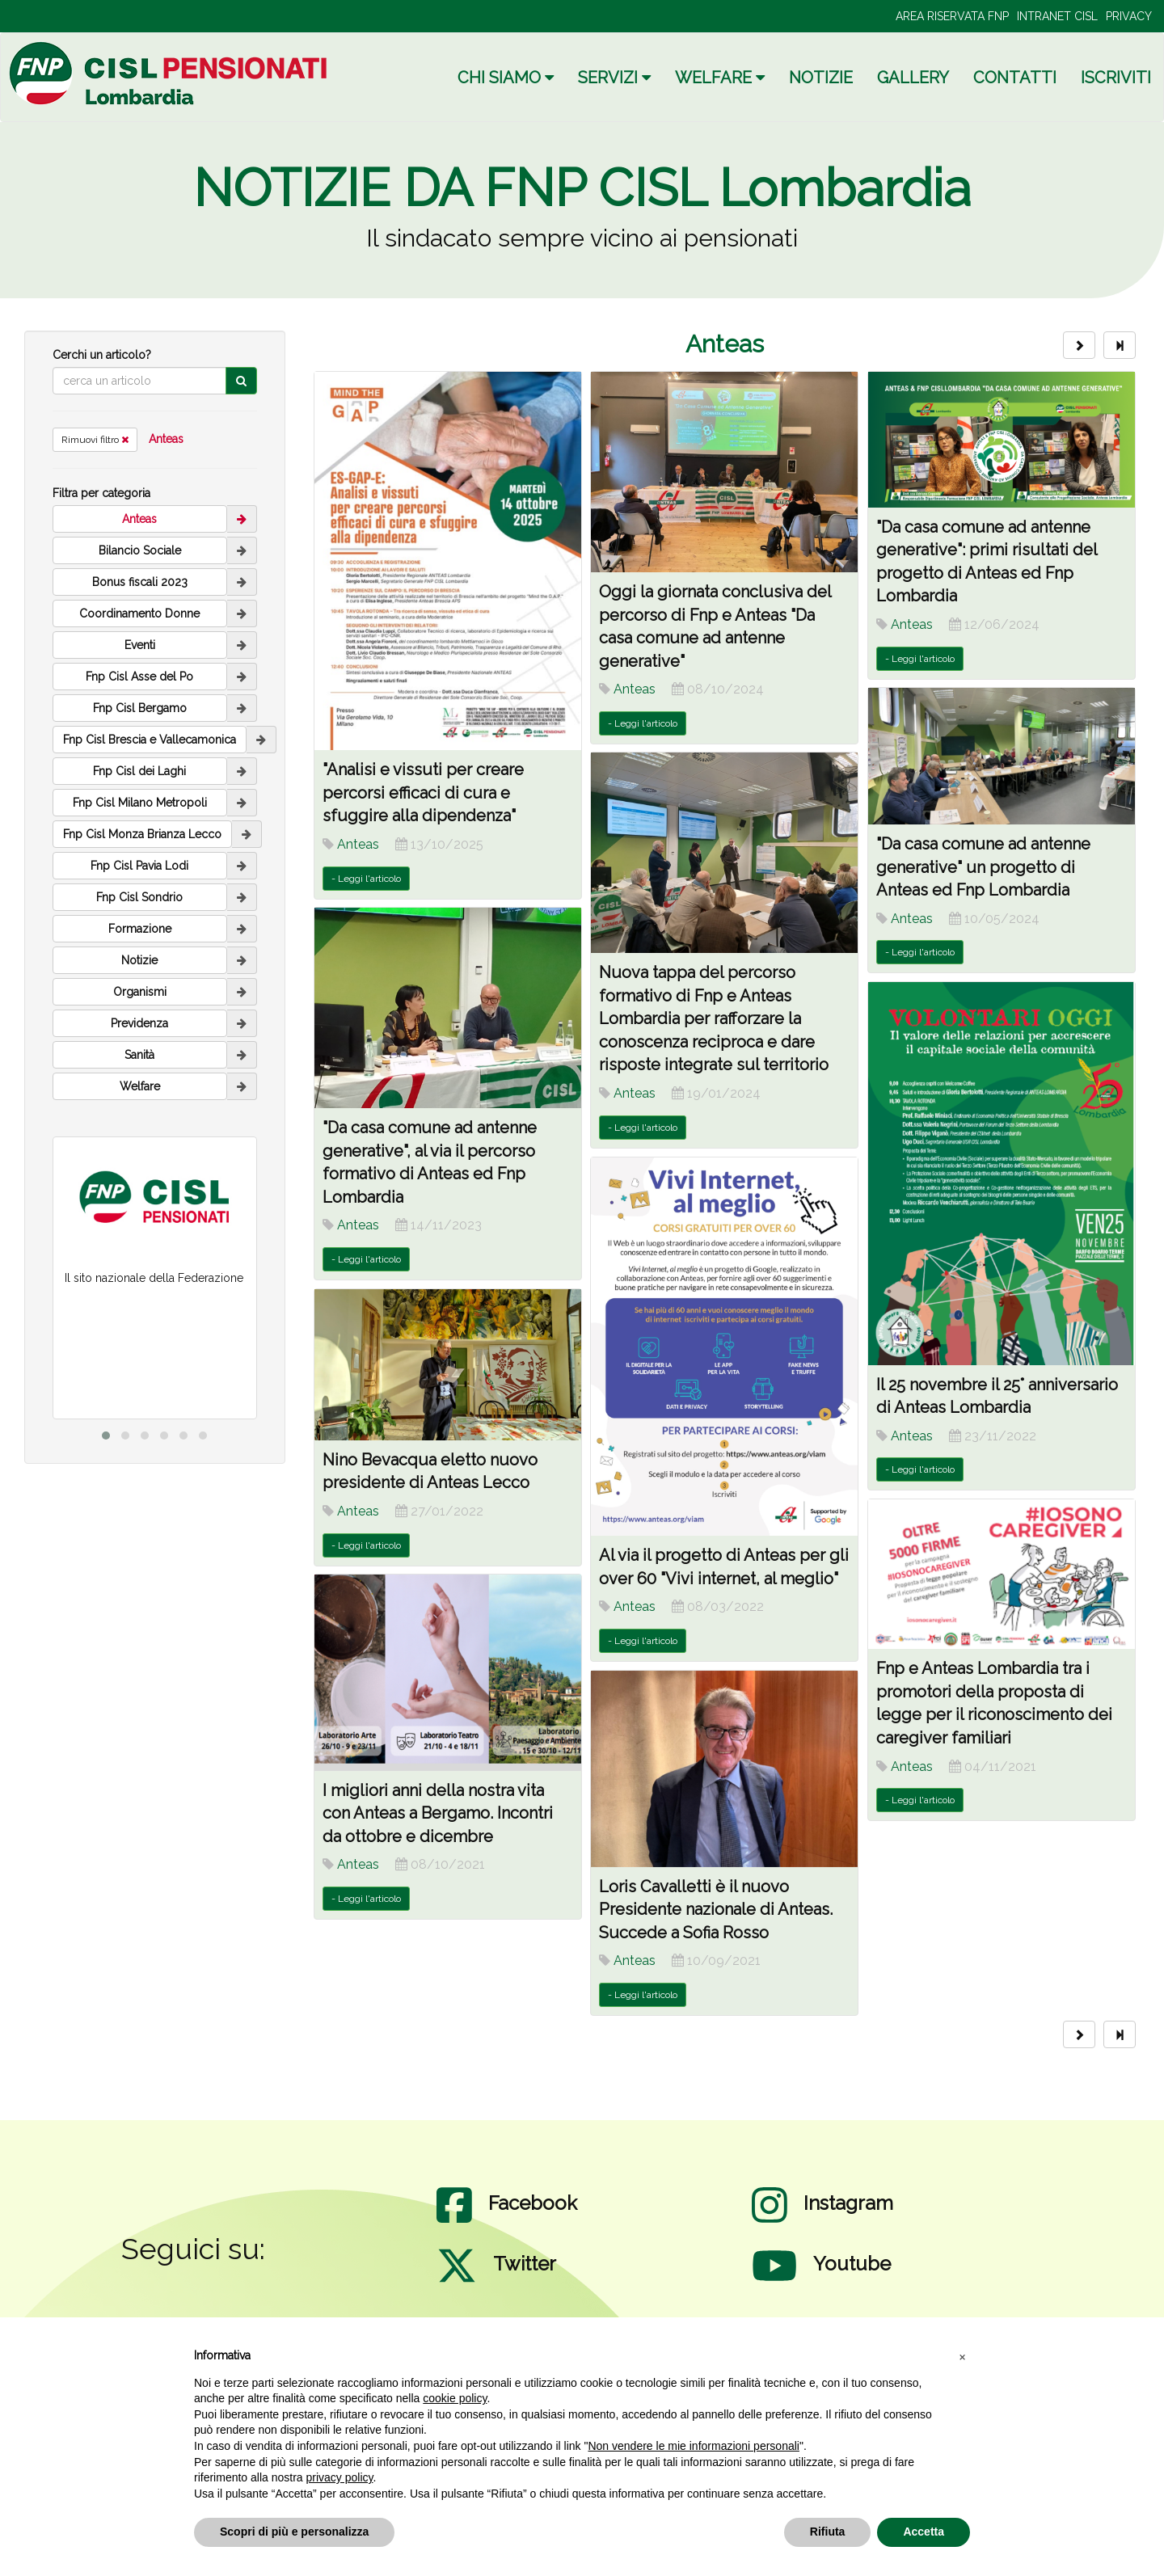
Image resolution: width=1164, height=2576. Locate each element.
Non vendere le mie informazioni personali (693, 2445)
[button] (962, 2356)
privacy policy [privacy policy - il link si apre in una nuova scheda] (339, 2477)
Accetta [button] (923, 2531)
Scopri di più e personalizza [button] (294, 2531)
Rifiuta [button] (828, 2531)
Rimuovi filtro (95, 439)
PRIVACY (1129, 16)
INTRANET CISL (1057, 16)
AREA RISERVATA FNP (952, 16)
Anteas (166, 438)
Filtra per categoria (101, 493)
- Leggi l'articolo (366, 878)
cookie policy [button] (455, 2398)
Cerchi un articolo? (102, 354)
